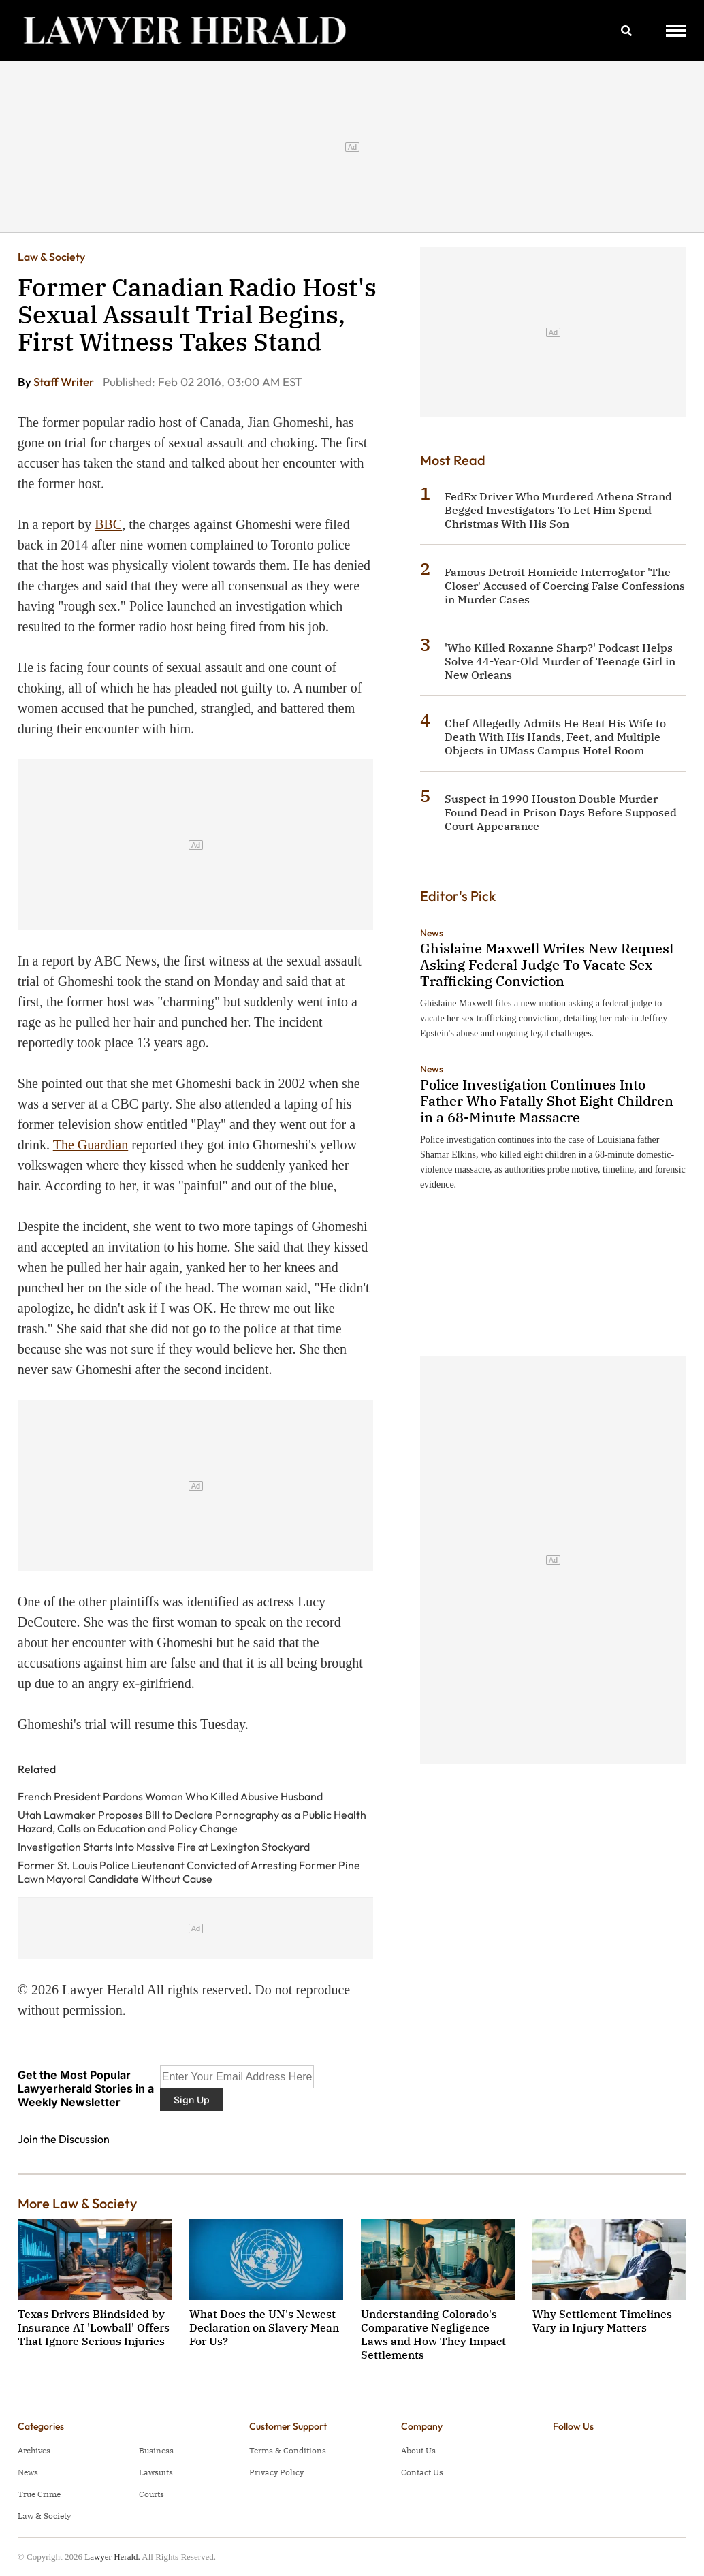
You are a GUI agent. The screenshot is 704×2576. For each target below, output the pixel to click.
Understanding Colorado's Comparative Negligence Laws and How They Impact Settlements (433, 2334)
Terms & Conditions (287, 2450)
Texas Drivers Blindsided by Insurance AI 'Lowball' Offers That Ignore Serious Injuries (94, 2327)
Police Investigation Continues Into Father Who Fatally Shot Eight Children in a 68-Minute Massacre (546, 1100)
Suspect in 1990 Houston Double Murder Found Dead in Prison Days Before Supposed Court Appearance (561, 812)
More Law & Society (77, 2203)
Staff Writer (64, 382)
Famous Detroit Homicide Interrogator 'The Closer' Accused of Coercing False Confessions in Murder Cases (565, 585)
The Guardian (91, 1144)
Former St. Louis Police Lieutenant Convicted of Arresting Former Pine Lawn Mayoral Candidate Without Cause (189, 1872)
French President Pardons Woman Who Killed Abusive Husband (170, 1796)
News (431, 933)
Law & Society (51, 257)
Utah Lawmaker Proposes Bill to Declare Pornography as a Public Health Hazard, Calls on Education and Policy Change (192, 1821)
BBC (108, 524)
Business (156, 2450)
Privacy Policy (276, 2472)
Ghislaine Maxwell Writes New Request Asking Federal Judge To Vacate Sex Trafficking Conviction (547, 964)
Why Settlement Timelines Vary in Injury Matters (602, 2320)
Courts (151, 2494)
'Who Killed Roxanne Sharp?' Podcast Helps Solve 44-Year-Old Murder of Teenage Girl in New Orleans (560, 661)
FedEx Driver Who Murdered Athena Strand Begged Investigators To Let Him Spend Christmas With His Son (558, 510)
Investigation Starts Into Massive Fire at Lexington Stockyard (164, 1847)
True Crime (39, 2494)
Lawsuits (156, 2472)
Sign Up (192, 2099)
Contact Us (422, 2472)
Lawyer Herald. (112, 2556)
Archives (34, 2450)
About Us (418, 2450)
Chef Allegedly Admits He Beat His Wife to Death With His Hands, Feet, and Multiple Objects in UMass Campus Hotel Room (555, 736)
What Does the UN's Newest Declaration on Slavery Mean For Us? (264, 2327)
